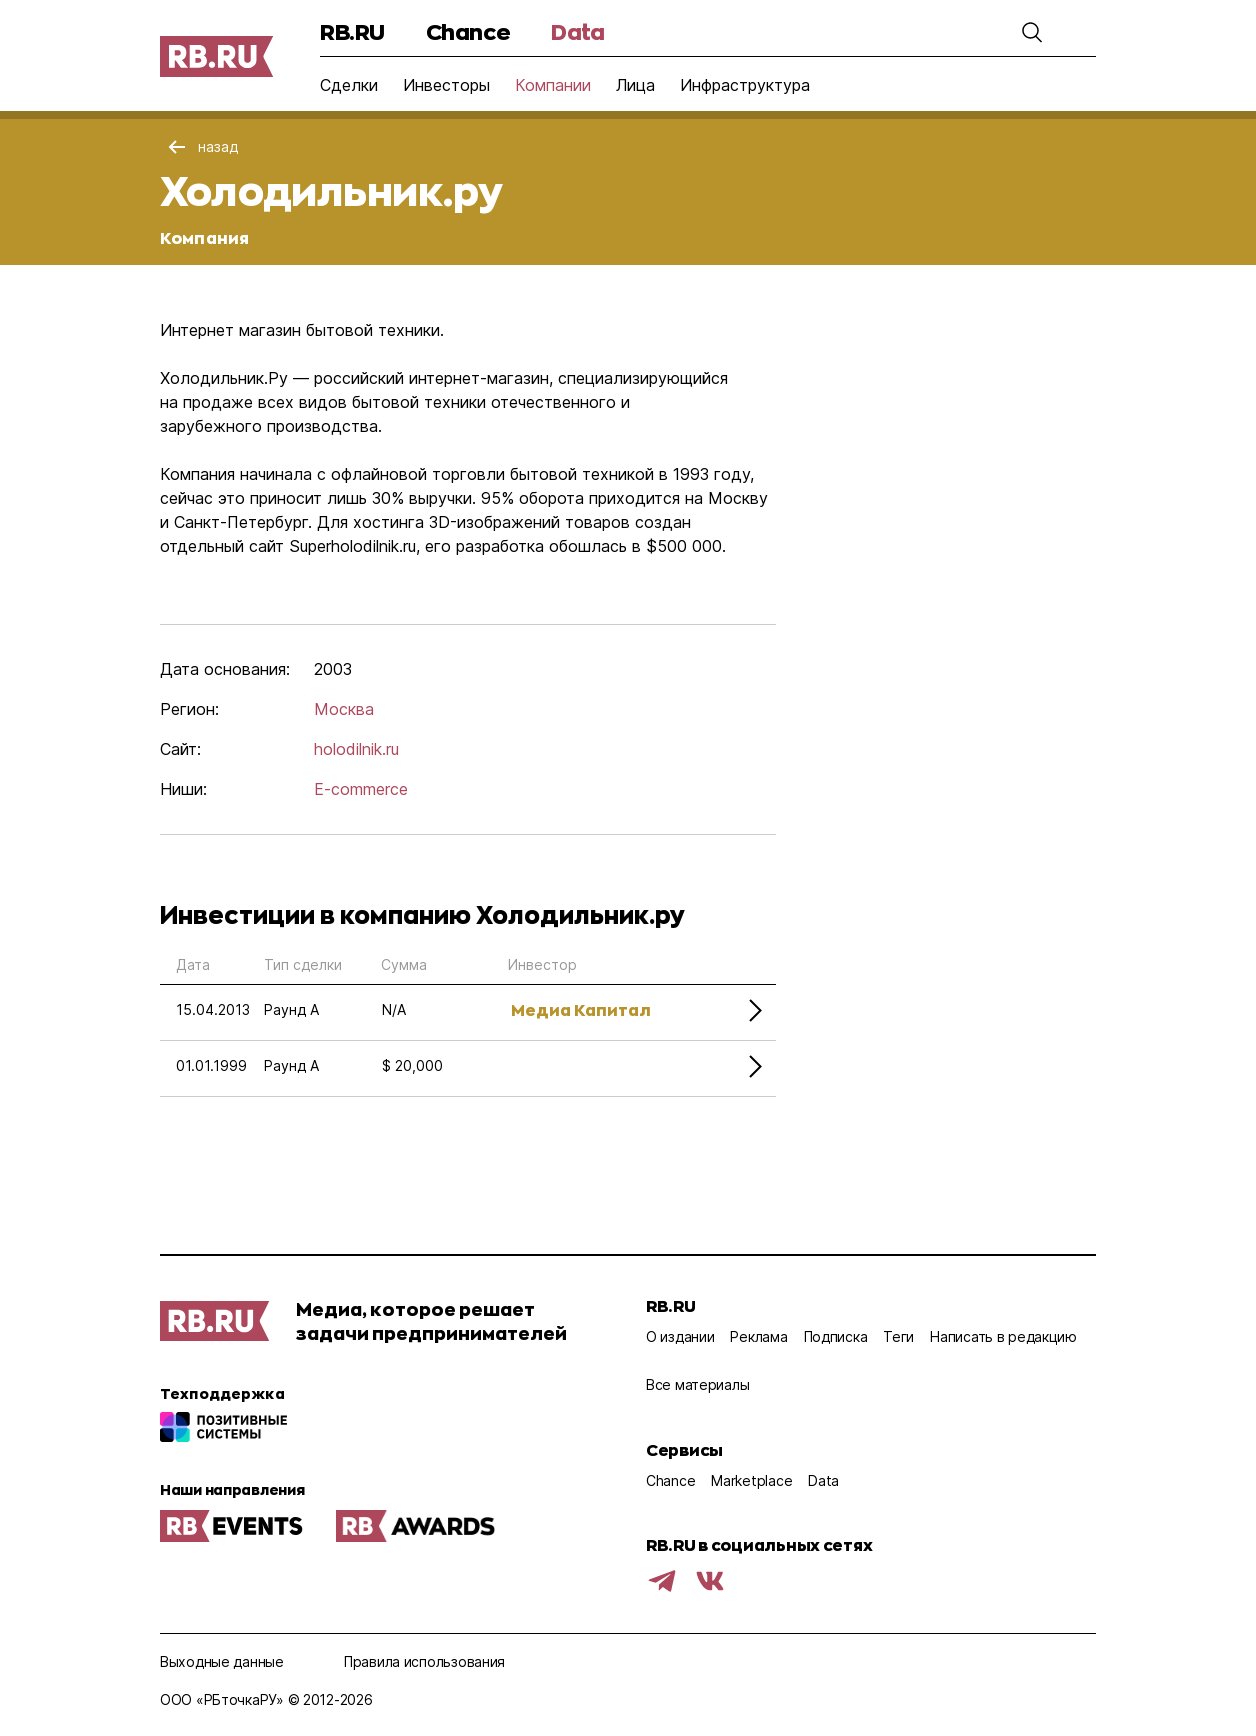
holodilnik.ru (356, 749)
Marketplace (751, 1480)
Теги (898, 1336)
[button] (1032, 32)
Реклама (758, 1336)
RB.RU (352, 31)
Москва (344, 709)
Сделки (349, 85)
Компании (553, 85)
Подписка (836, 1336)
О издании (680, 1336)
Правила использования (424, 1661)
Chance (468, 31)
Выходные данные (222, 1661)
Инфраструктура (745, 85)
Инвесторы (446, 85)
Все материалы (697, 1384)
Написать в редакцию (1003, 1336)
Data (577, 31)
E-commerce (361, 789)
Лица (635, 85)
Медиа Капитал (581, 1009)
